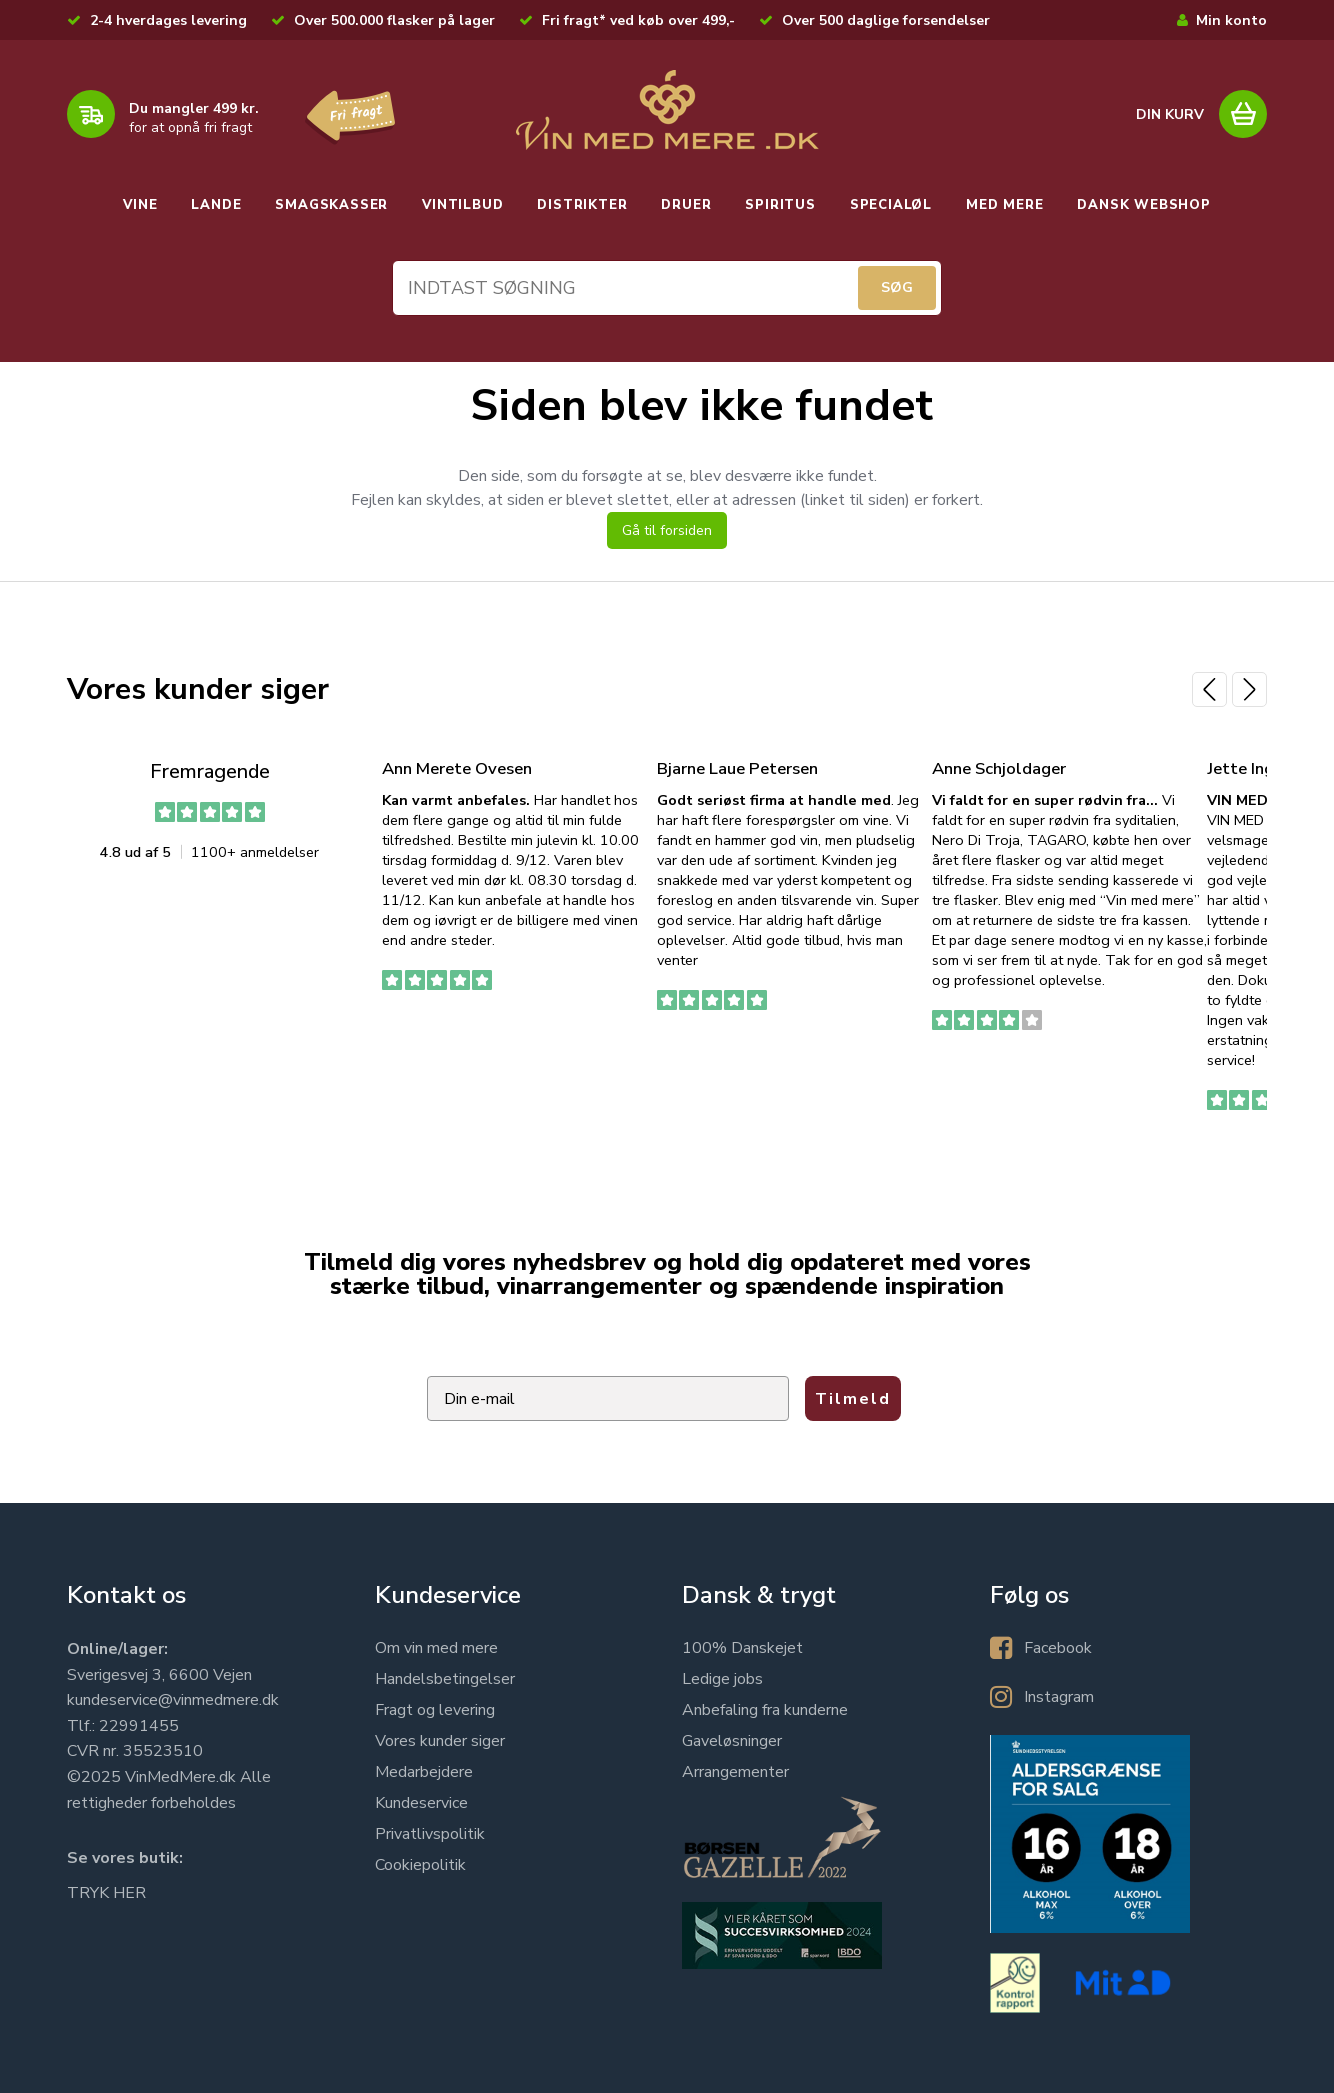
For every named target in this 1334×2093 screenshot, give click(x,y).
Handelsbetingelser (445, 1679)
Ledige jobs (722, 1679)
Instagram (1059, 1697)
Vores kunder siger (440, 1741)
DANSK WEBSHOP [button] (1143, 205)
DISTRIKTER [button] (582, 205)
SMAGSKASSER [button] (331, 205)
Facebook (1058, 1648)
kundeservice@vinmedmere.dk (173, 1700)
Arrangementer (735, 1772)
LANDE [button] (216, 205)
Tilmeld (853, 1399)
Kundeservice (421, 1803)
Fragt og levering (435, 1710)
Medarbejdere (424, 1772)
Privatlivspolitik (430, 1834)
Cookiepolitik (420, 1865)
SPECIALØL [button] (891, 205)
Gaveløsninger (732, 1741)
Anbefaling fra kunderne (765, 1710)
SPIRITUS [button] (780, 205)
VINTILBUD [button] (462, 205)
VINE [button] (140, 205)
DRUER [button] (686, 205)
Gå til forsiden (667, 530)
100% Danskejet (742, 1648)
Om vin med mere (436, 1648)
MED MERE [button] (1004, 205)
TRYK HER (106, 1893)
